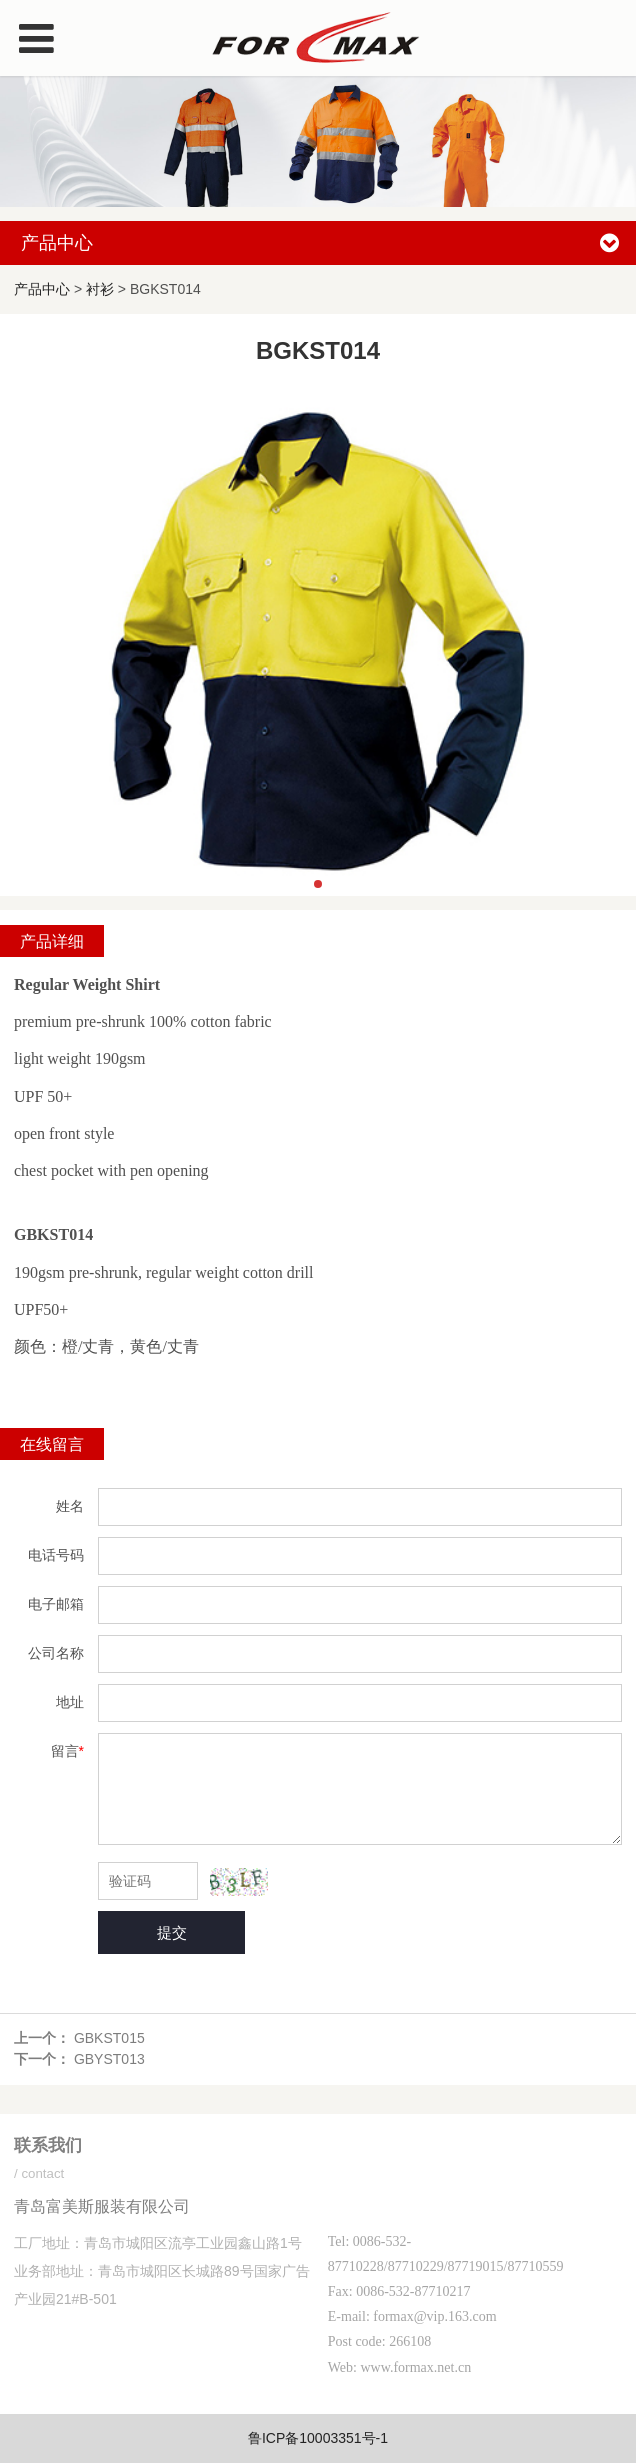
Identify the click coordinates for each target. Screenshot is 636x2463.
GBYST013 (109, 2059)
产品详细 (52, 941)
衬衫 (100, 289)
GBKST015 (109, 2038)
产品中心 (42, 289)
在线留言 (52, 1444)
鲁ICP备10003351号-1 (318, 2438)
